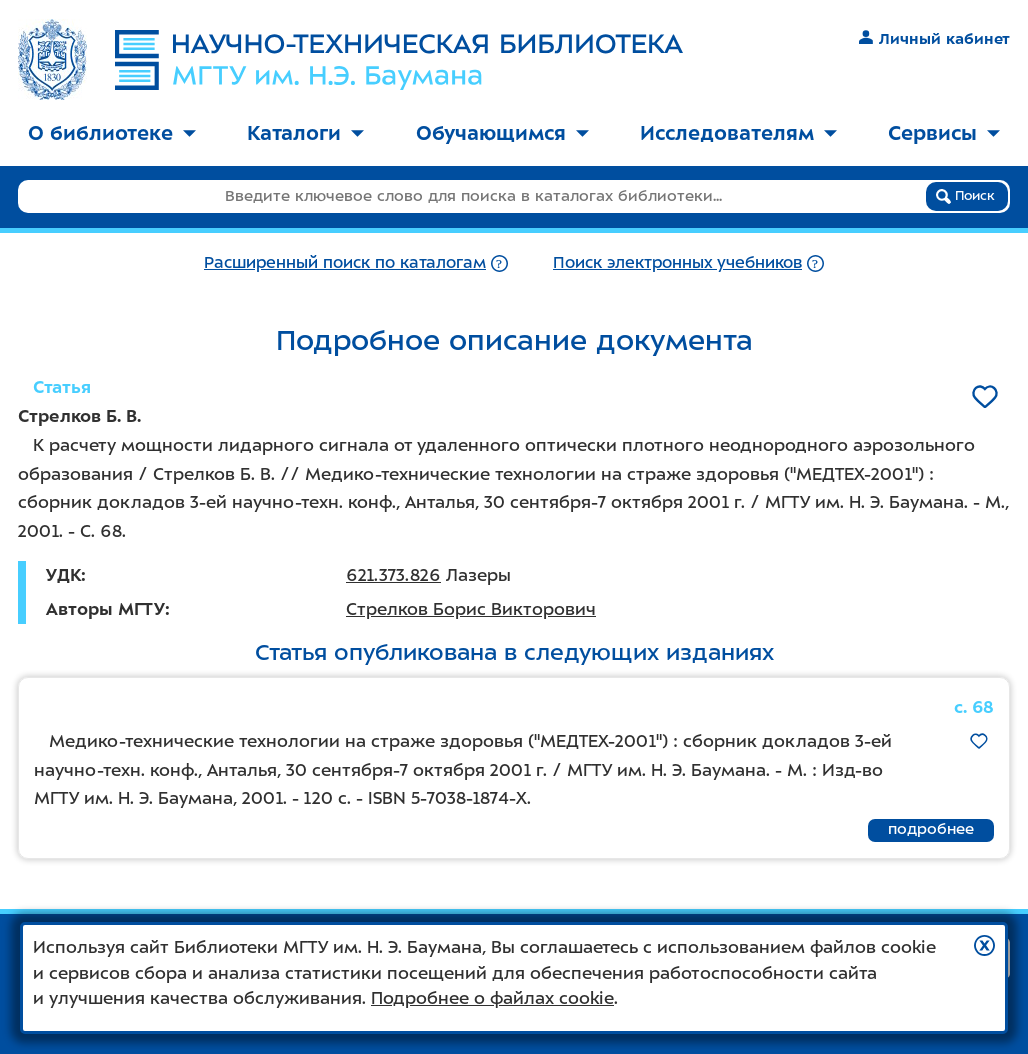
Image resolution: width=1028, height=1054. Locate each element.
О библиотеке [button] (112, 133)
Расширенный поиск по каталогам (345, 262)
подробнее (931, 829)
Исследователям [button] (738, 133)
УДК (63, 575)
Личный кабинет (934, 39)
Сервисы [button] (944, 133)
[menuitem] (112, 134)
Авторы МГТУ (105, 609)
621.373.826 (393, 575)
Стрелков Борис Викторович (471, 609)
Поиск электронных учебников (677, 262)
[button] (984, 945)
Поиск (965, 196)
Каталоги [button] (305, 133)
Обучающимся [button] (502, 133)
